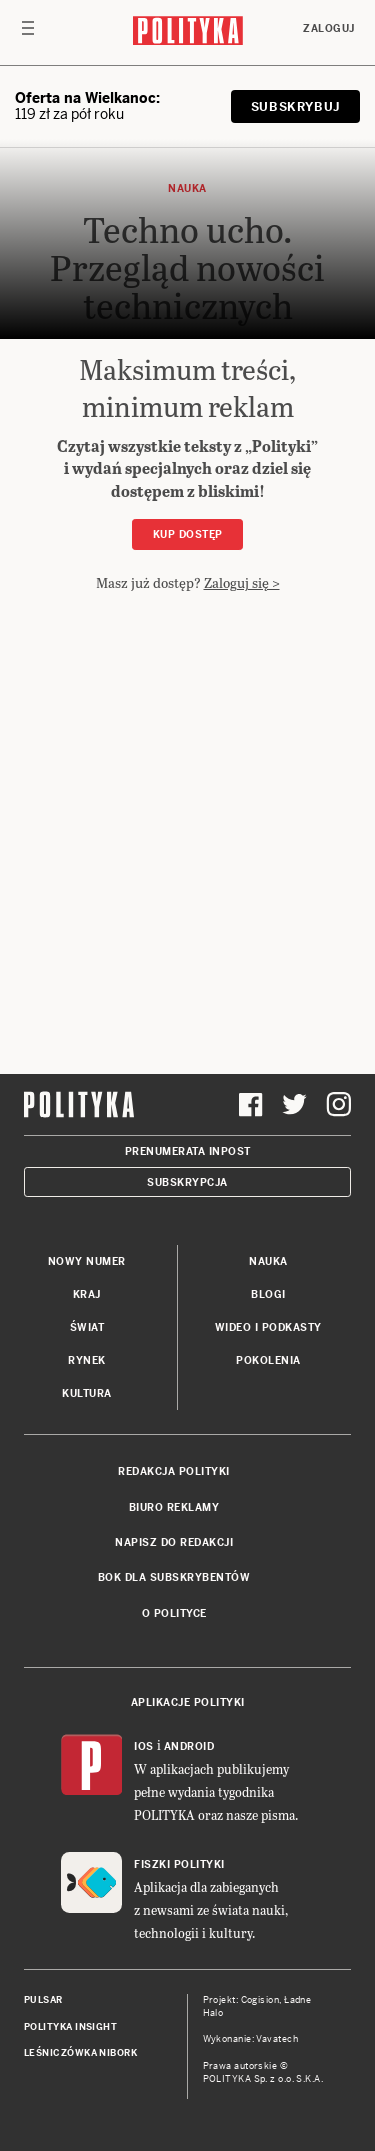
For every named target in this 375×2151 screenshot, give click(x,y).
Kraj (87, 1294)
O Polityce (174, 1613)
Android (189, 1746)
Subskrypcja (187, 1182)
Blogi (268, 1294)
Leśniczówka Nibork (80, 2053)
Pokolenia (268, 1360)
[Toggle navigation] (28, 33)
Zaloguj (329, 28)
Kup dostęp (188, 534)
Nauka (268, 1261)
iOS (144, 1746)
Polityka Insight (70, 2027)
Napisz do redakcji (174, 1542)
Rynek (87, 1360)
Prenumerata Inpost (188, 1151)
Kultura (87, 1393)
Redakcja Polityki (174, 1471)
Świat (87, 1327)
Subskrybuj (295, 107)
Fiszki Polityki (179, 1864)
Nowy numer (87, 1261)
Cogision (260, 2000)
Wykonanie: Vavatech (251, 2039)
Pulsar (43, 2000)
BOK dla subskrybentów (174, 1577)
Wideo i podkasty (268, 1327)
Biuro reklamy (174, 1507)
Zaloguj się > (242, 582)
